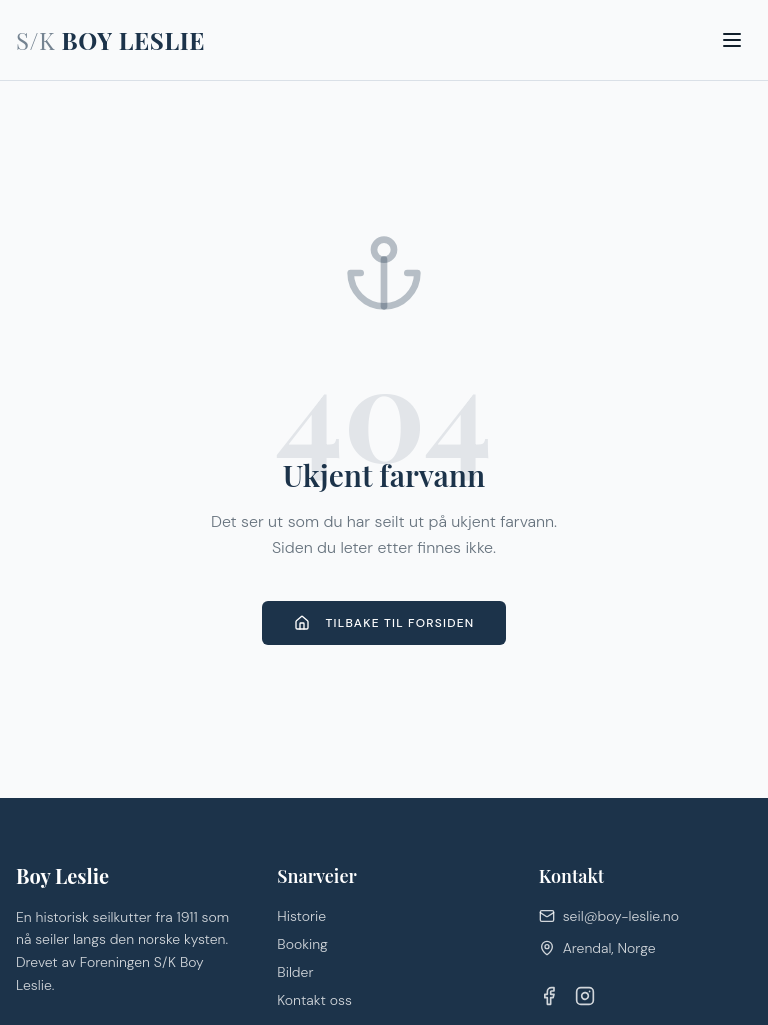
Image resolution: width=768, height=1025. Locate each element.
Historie (301, 916)
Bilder (295, 972)
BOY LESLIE (110, 40)
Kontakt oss (314, 1000)
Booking (302, 944)
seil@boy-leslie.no (609, 916)
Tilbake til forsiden (384, 623)
